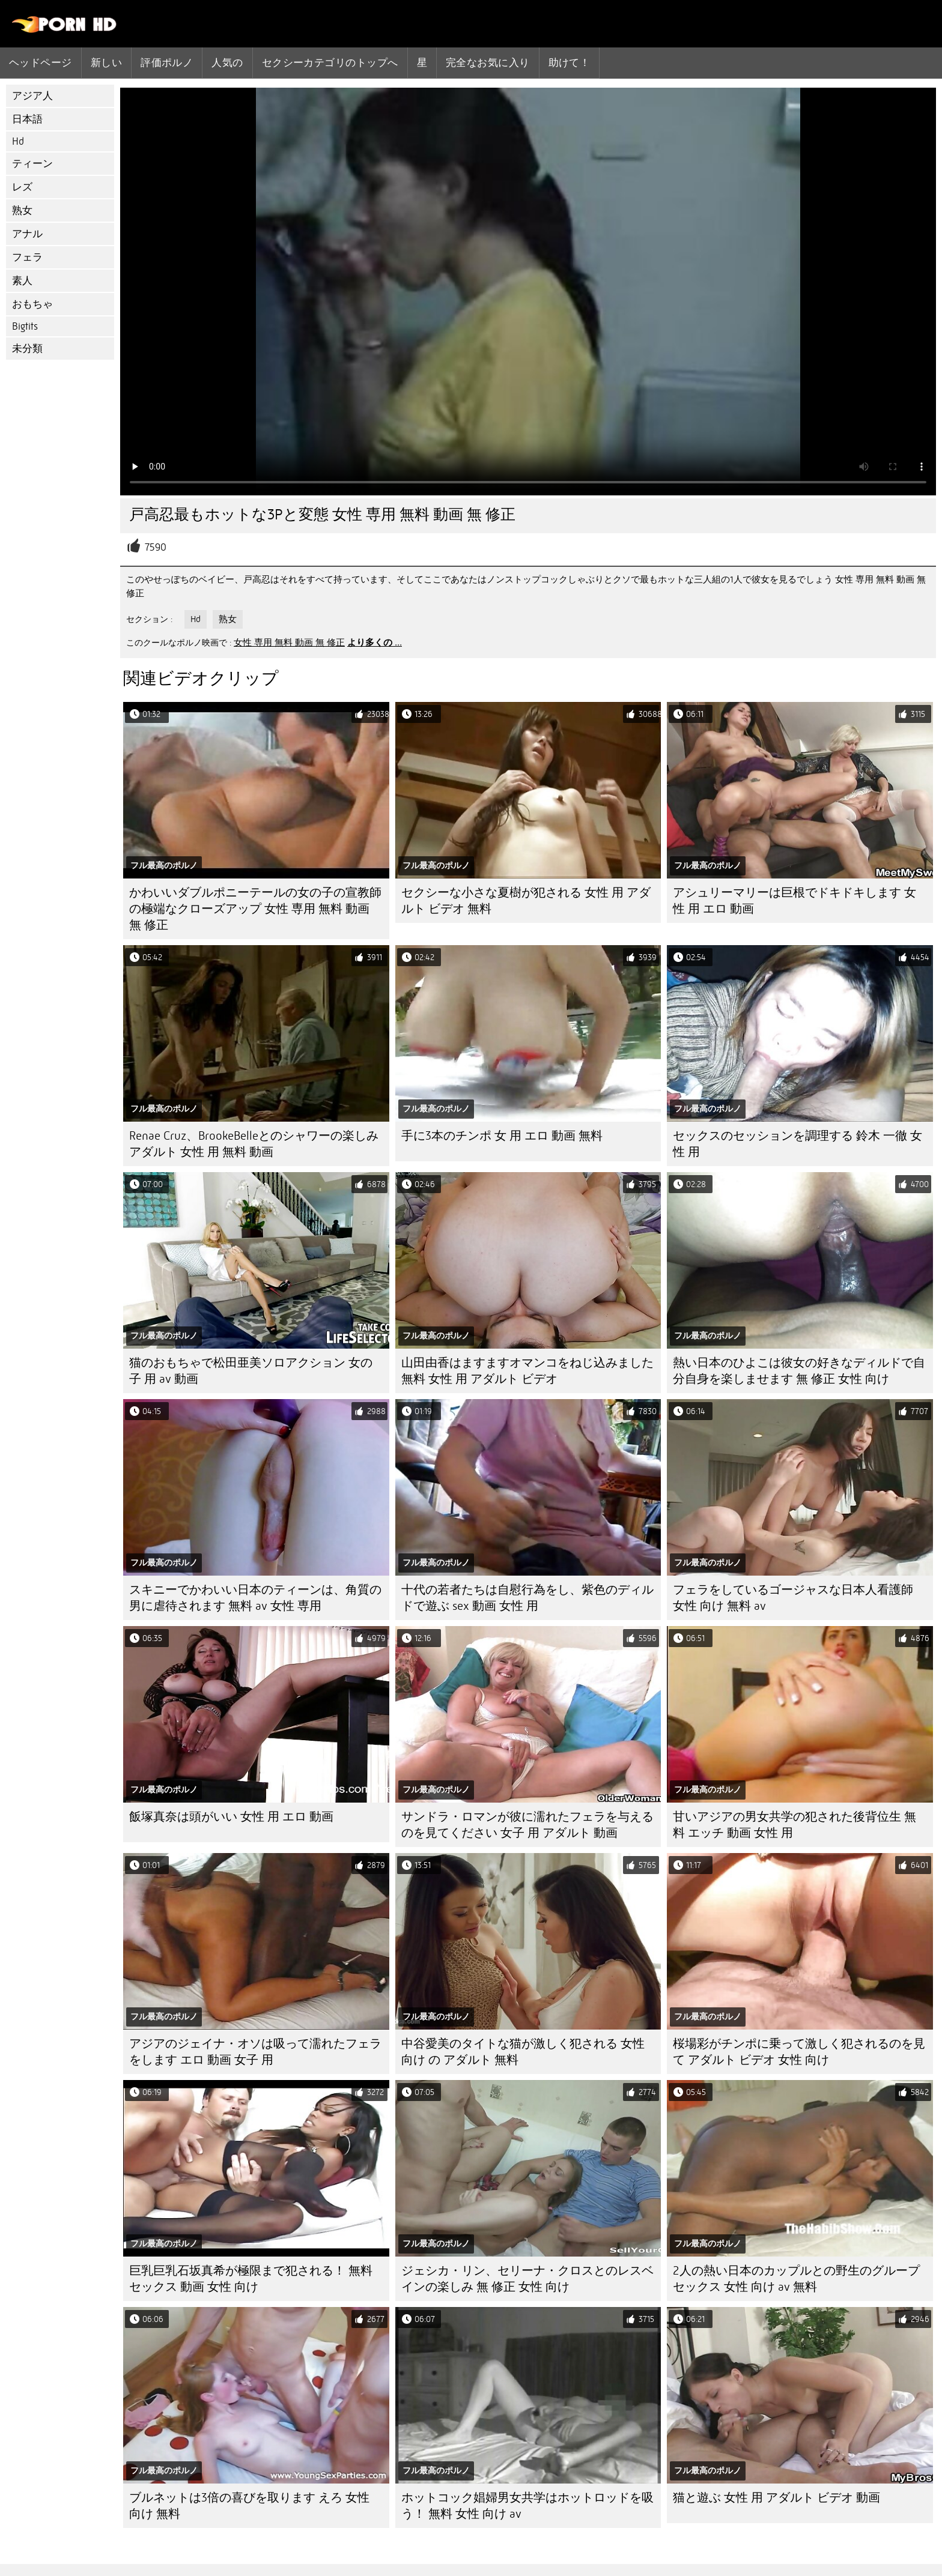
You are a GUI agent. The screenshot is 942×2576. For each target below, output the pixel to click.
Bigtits (25, 326)
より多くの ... (374, 642)
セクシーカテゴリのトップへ (330, 62)
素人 (22, 280)
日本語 (27, 119)
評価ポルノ (167, 62)
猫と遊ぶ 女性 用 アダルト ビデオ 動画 (776, 2498)
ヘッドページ (40, 62)
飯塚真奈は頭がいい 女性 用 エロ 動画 (231, 1817)
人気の (227, 62)
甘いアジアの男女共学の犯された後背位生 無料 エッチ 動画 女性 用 (794, 1825)
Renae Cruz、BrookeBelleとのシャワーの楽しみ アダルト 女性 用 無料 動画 (253, 1144)
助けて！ (569, 62)
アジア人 (32, 95)
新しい (106, 62)
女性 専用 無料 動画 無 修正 (289, 642)
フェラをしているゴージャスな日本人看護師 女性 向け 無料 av (793, 1598)
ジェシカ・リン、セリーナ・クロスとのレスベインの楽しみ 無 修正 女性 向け (527, 2279)
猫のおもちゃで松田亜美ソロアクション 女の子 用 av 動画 (250, 1371)
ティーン (32, 163)
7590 (155, 547)
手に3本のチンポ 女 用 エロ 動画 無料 (502, 1136)
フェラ (27, 257)
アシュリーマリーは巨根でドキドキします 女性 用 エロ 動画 (794, 901)
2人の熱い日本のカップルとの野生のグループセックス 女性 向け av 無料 (796, 2279)
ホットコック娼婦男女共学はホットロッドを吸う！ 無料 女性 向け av (527, 2506)
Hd (18, 141)
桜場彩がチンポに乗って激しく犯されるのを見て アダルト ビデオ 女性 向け (799, 2052)
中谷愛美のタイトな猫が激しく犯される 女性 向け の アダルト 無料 (523, 2052)
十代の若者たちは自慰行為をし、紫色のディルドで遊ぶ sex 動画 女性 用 (527, 1598)
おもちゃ (32, 304)
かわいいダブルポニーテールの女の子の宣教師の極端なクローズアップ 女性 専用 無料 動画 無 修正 (255, 909)
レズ (22, 187)
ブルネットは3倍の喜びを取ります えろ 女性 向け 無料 (249, 2506)
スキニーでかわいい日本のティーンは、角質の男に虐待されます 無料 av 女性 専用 (255, 1598)
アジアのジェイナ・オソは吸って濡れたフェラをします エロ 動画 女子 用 (255, 2052)
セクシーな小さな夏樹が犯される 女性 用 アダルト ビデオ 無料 (526, 901)
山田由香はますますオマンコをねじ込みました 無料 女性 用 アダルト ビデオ (527, 1371)
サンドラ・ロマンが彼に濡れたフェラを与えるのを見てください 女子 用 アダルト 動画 (527, 1825)
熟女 (22, 210)
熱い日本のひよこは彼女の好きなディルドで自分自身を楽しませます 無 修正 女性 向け (799, 1371)
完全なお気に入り (488, 62)
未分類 (27, 348)
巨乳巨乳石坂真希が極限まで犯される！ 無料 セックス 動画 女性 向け (250, 2279)
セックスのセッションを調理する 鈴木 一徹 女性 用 (797, 1144)
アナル (27, 234)
